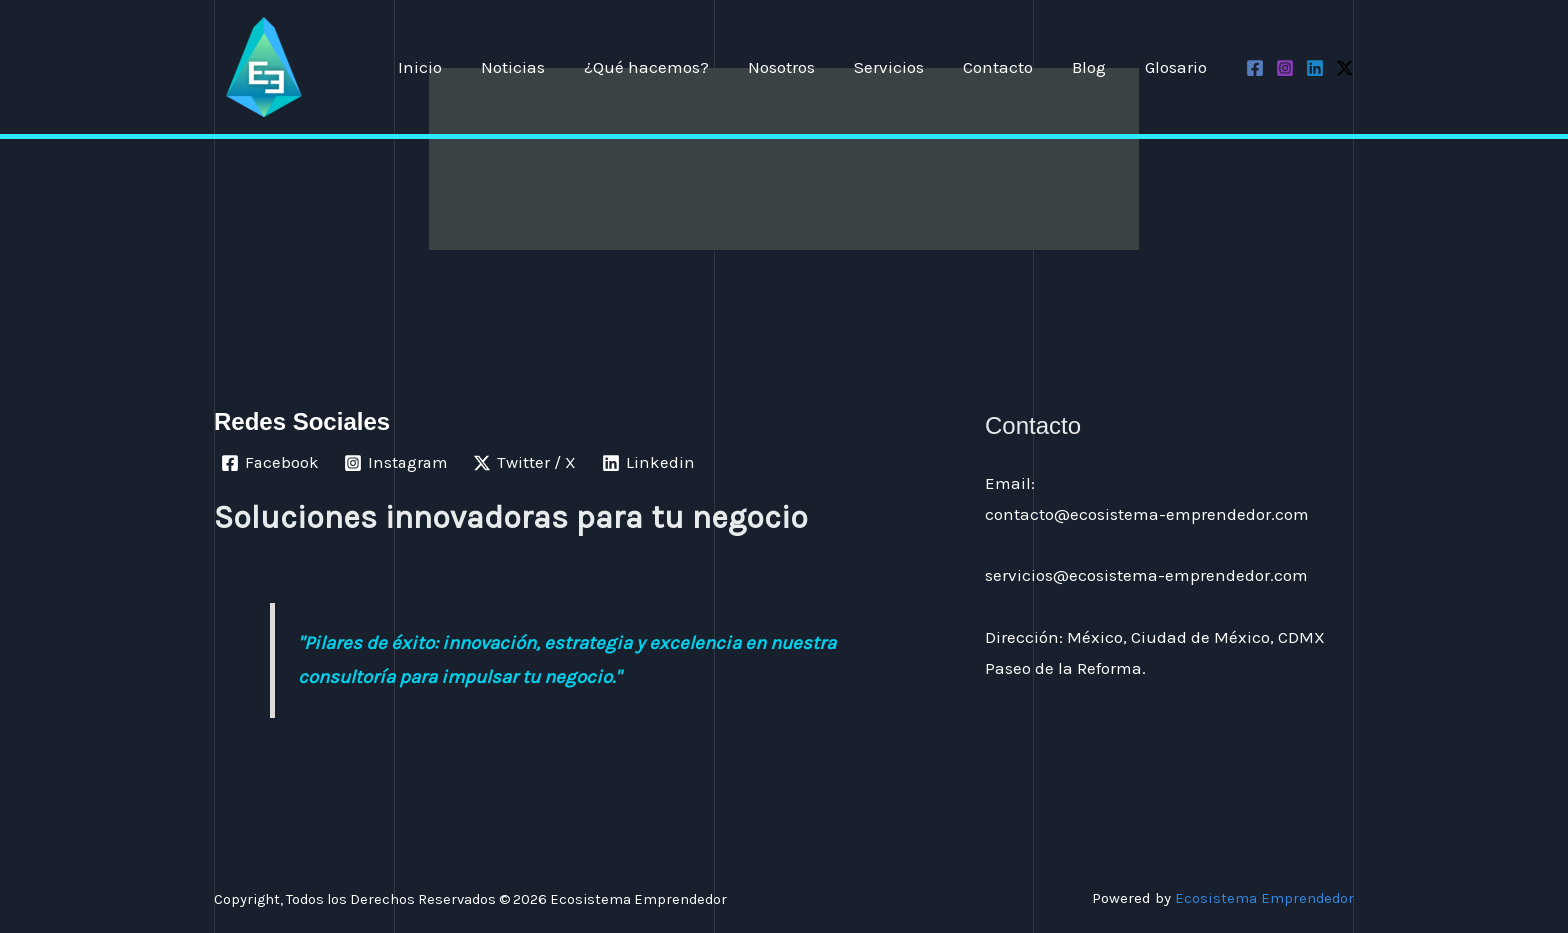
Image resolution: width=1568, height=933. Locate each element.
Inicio (457, 67)
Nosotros (803, 67)
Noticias (545, 67)
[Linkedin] (1315, 68)
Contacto (1010, 67)
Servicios (906, 67)
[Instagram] (1285, 68)
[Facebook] (1255, 68)
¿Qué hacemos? (673, 67)
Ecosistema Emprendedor (1263, 898)
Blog (1096, 67)
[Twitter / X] (1345, 68)
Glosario (1178, 67)
